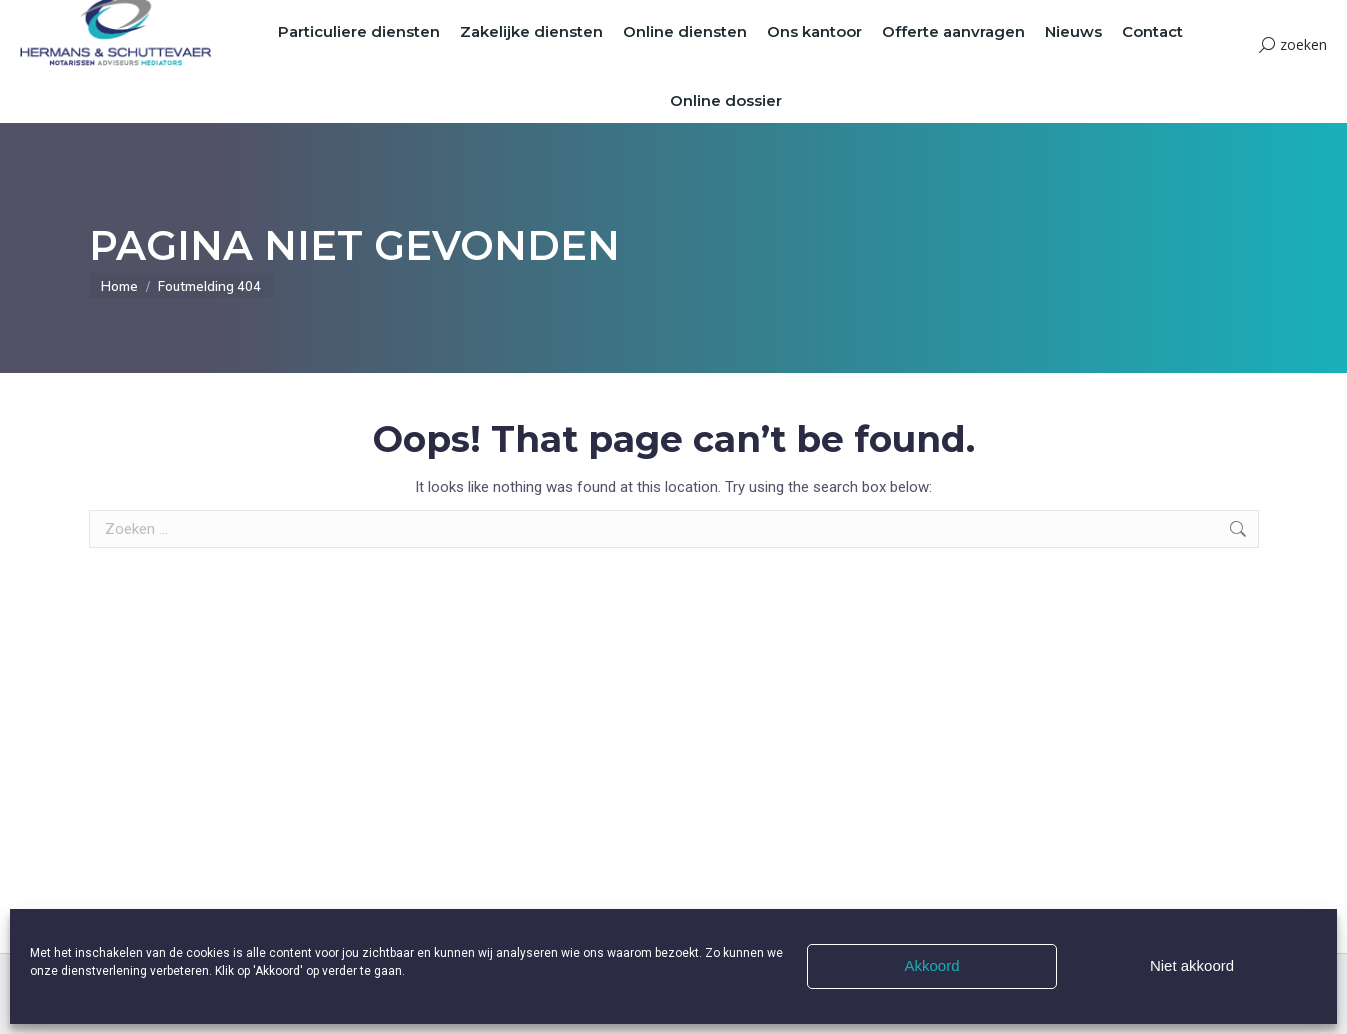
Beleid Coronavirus (1109, 16)
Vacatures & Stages (774, 16)
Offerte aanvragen (656, 16)
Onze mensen (879, 16)
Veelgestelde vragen (987, 16)
